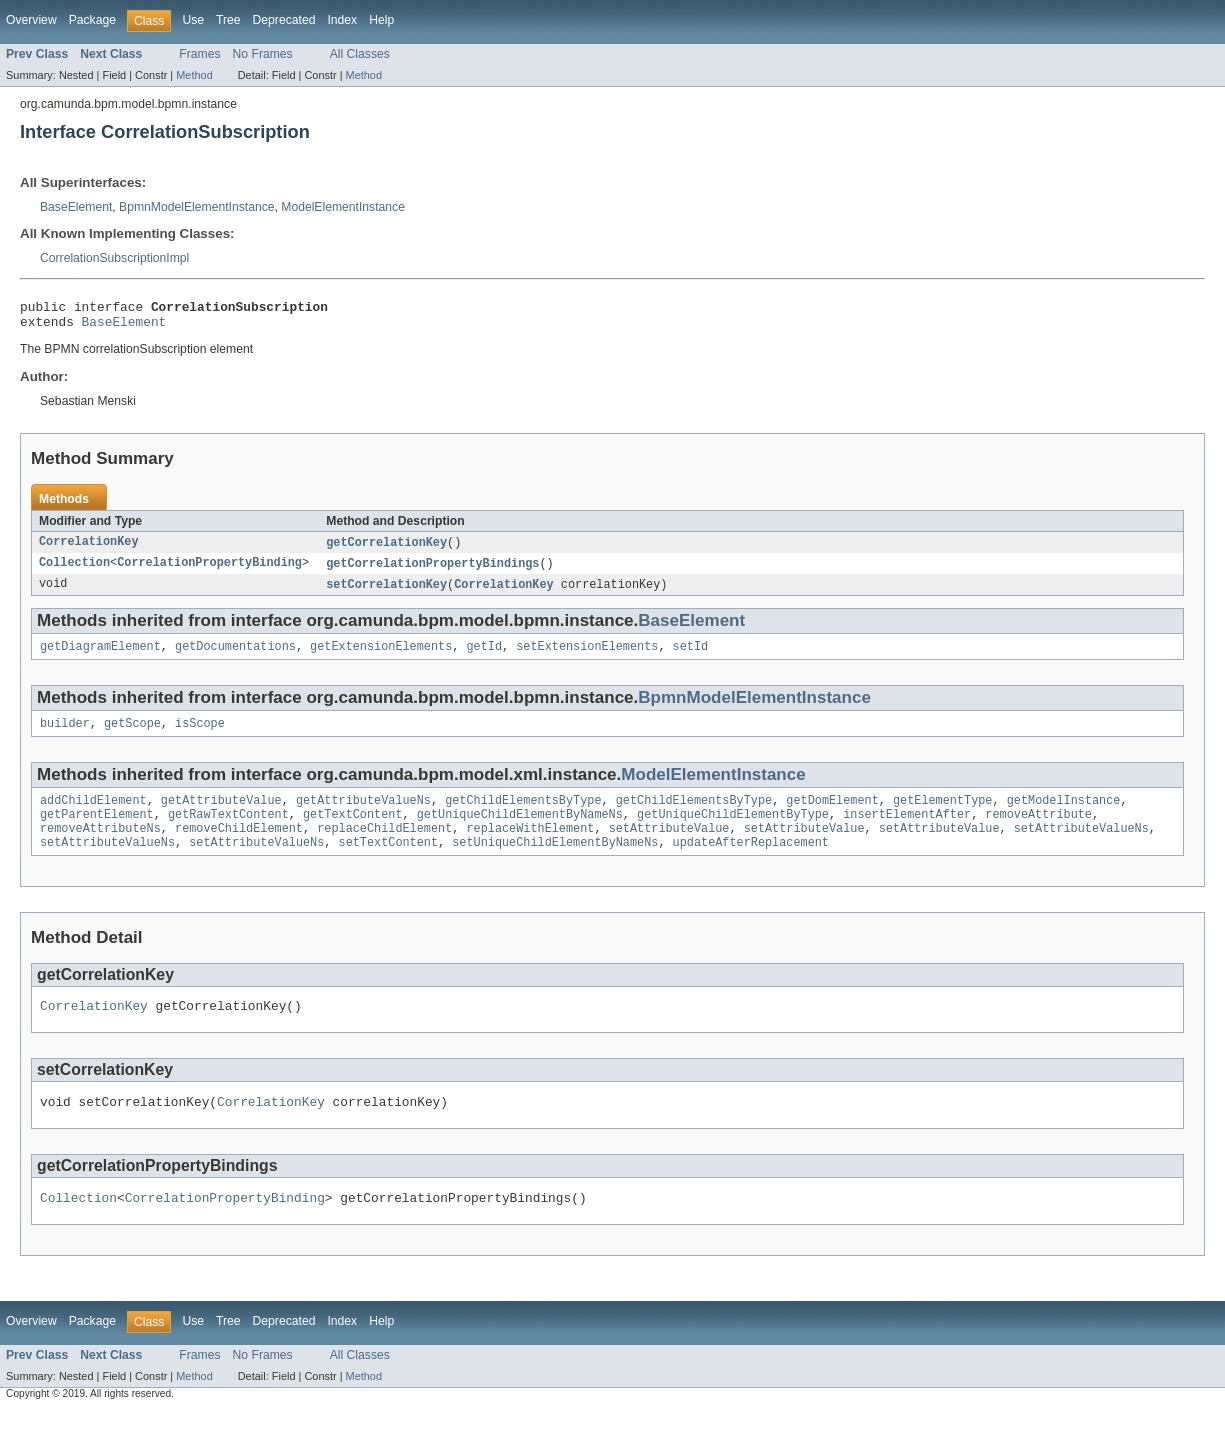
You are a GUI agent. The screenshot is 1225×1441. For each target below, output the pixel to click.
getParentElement (97, 831)
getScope (132, 736)
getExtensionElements (381, 657)
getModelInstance (1064, 815)
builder (65, 736)
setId (691, 657)
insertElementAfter (907, 831)
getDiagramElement (100, 657)
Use (193, 20)
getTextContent (353, 831)
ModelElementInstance (343, 207)
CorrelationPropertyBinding (209, 571)
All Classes (360, 54)
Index (342, 20)
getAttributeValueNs (363, 815)
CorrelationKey (89, 549)
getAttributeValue (221, 815)
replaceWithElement (530, 847)
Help (381, 20)
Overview (31, 20)
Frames (199, 54)
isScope (200, 736)
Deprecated (284, 20)
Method (194, 75)
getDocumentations (235, 657)
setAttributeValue (669, 847)
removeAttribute (1038, 831)
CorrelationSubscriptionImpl (114, 258)
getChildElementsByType (523, 815)
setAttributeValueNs (1081, 847)
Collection (74, 571)
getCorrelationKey (386, 549)
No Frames (263, 54)
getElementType (943, 815)
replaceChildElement (384, 847)
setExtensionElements (587, 657)
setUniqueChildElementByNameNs (555, 863)
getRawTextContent (228, 831)
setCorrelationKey (386, 593)
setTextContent (389, 863)
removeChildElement (239, 847)
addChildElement (93, 815)
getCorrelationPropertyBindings (432, 571)
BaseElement (76, 207)
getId (484, 657)
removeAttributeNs (100, 847)
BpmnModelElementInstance (196, 207)
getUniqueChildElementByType (733, 831)
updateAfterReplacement (751, 863)
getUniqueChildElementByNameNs (520, 831)
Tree (228, 20)
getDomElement (832, 815)
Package (92, 20)
